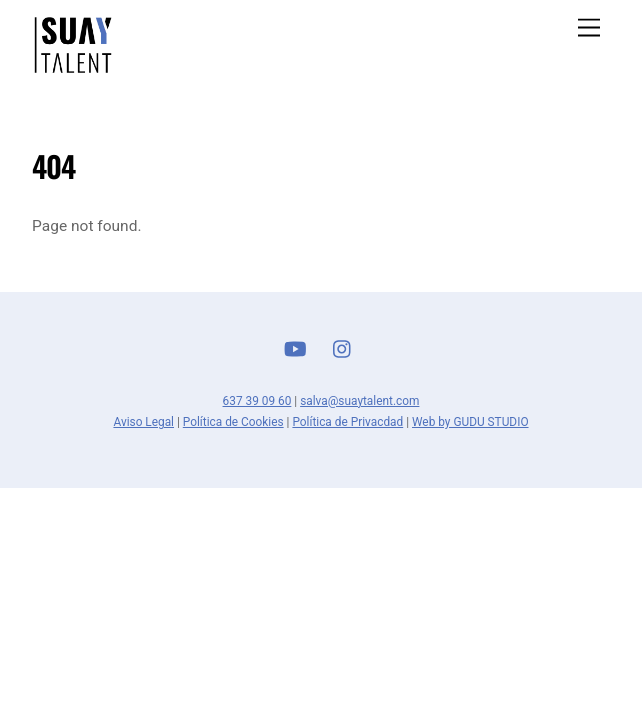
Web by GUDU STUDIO (470, 422)
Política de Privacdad (347, 422)
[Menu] (589, 28)
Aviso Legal (143, 422)
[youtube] (295, 347)
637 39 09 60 (257, 401)
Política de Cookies (233, 422)
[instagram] (343, 347)
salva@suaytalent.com (359, 401)
